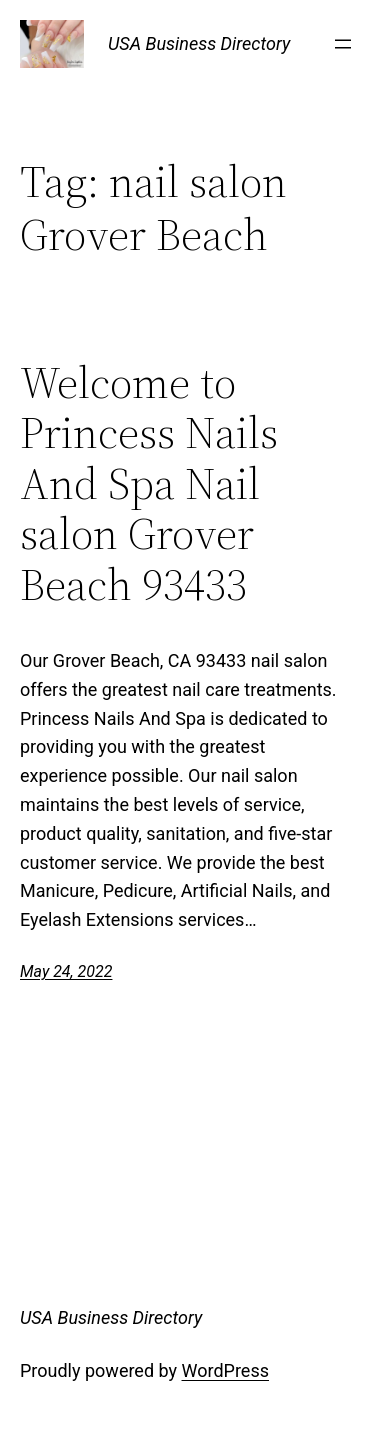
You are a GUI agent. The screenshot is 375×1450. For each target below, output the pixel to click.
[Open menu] (343, 44)
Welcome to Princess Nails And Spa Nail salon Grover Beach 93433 (149, 484)
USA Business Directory (199, 43)
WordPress (225, 1370)
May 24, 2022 (66, 971)
